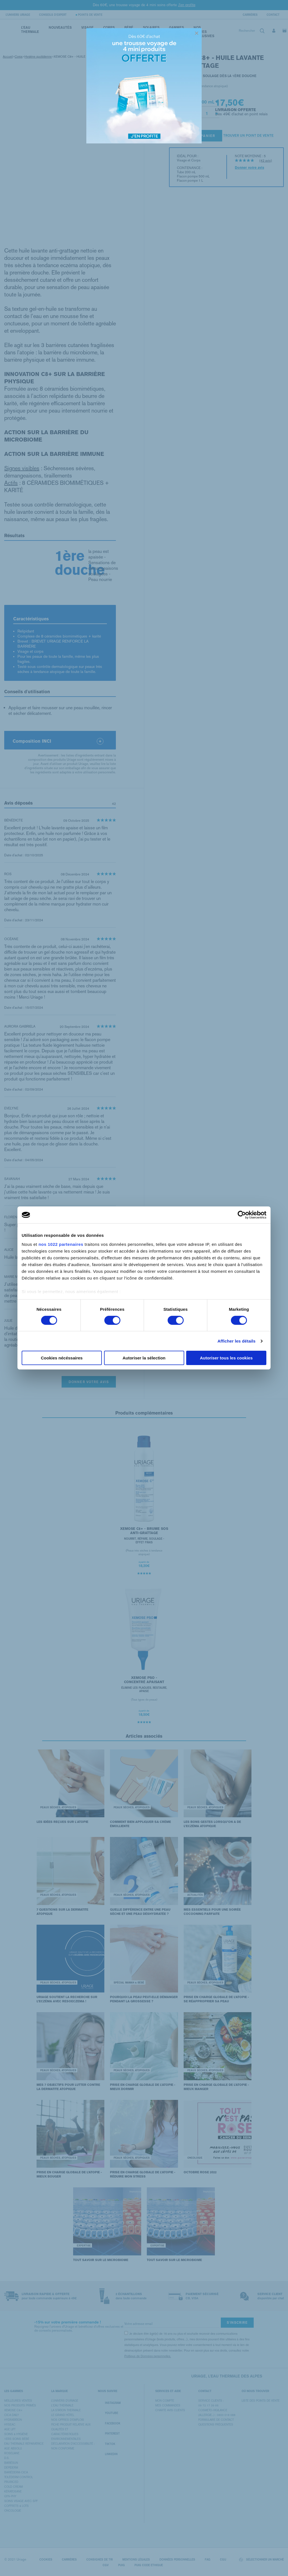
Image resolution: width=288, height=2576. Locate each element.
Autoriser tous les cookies (226, 1357)
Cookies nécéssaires (61, 1357)
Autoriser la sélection (144, 1357)
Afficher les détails (236, 1341)
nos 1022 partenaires (61, 1244)
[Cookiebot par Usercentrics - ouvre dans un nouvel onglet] (241, 1215)
